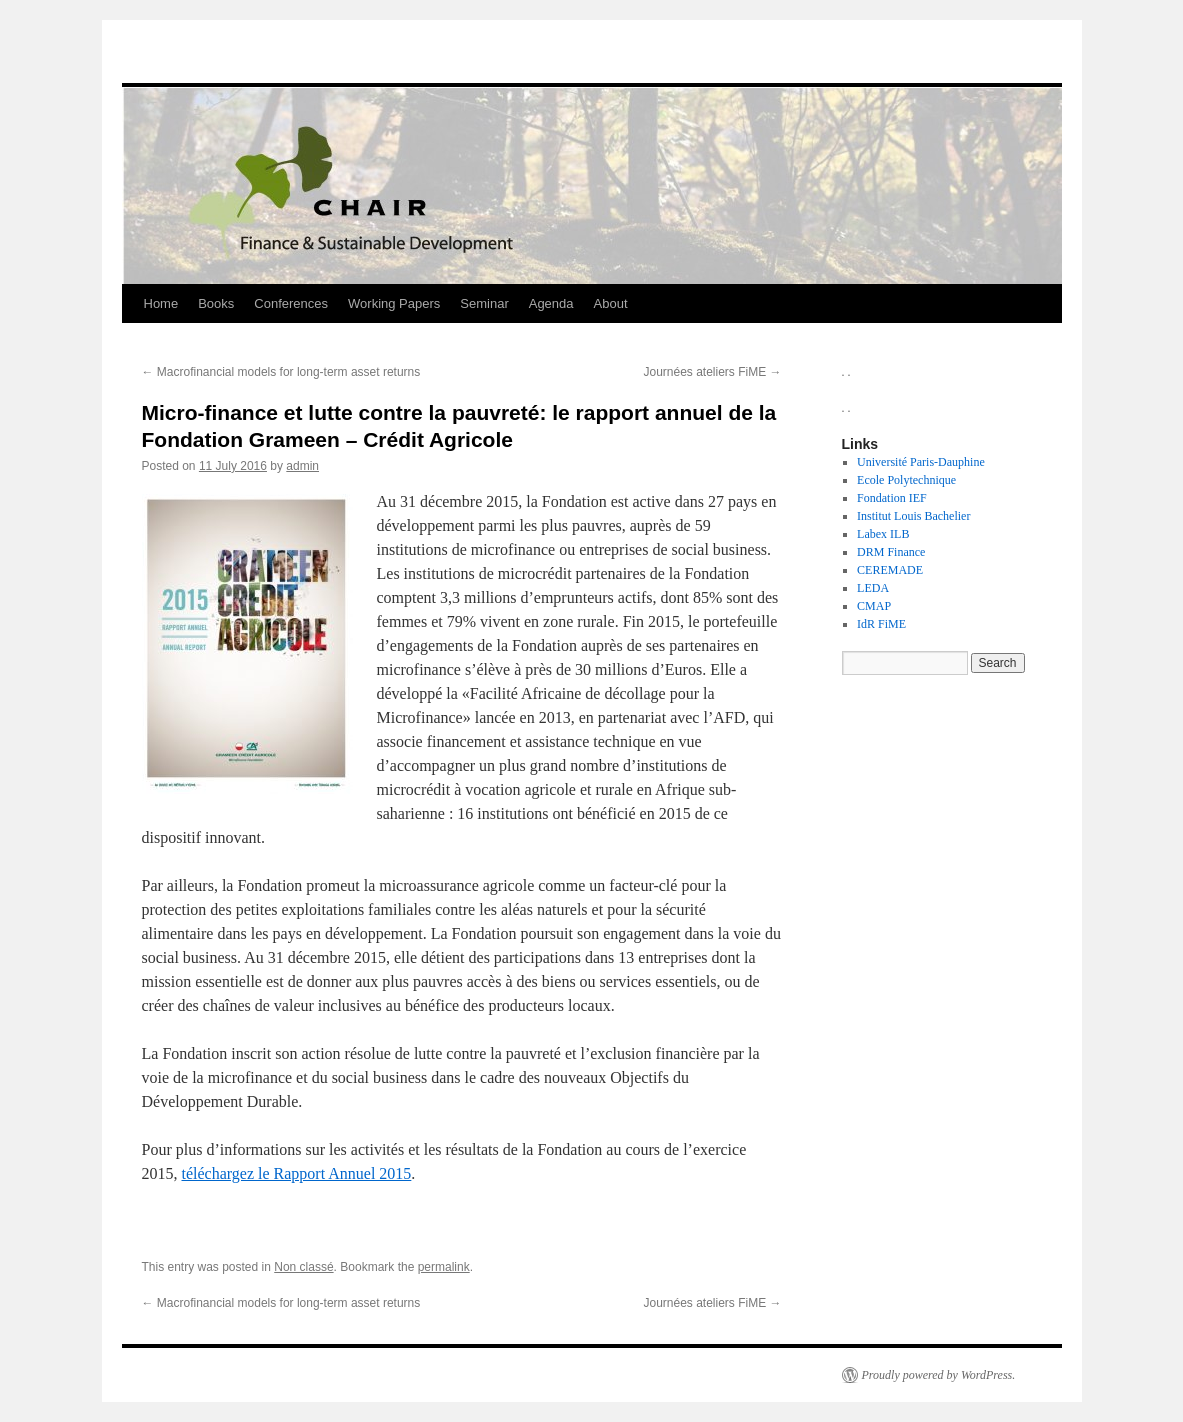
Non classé (303, 1267)
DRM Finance (891, 552)
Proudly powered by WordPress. (939, 1375)
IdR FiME (881, 624)
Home (161, 303)
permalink (444, 1267)
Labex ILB (883, 534)
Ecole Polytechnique (906, 480)
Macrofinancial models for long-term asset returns (281, 372)
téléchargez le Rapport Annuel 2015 (297, 1173)
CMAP (874, 606)
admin (302, 466)
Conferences (291, 303)
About (611, 303)
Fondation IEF (892, 498)
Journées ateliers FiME (712, 372)
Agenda (551, 303)
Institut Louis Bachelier (913, 516)
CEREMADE (890, 570)
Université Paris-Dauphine (921, 462)
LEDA (873, 588)
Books (216, 303)
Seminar (484, 303)
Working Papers (394, 303)
